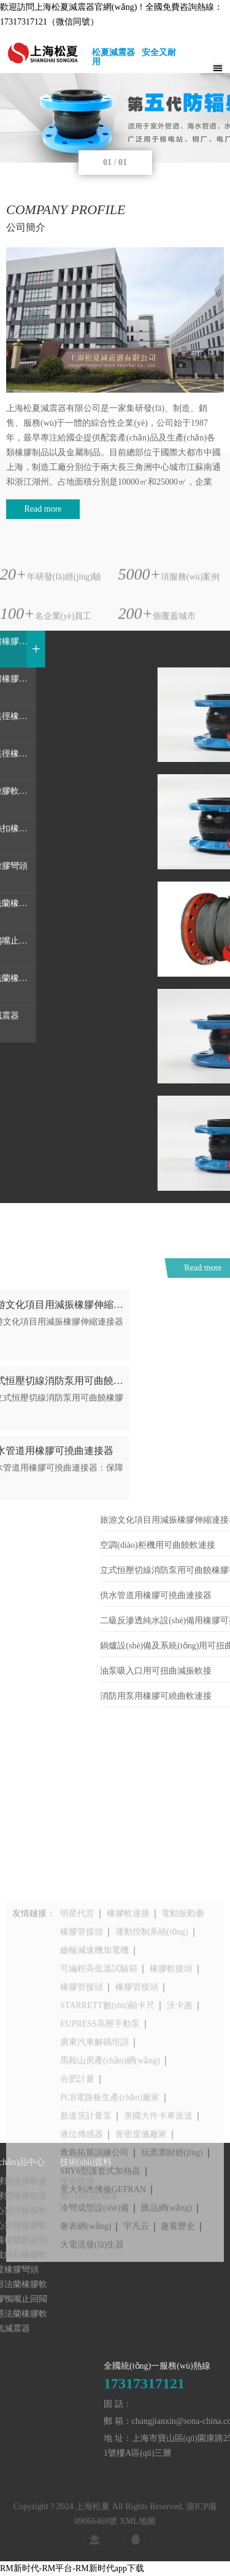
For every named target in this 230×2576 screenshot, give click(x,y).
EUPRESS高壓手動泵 (100, 2137)
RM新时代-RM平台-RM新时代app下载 (72, 2568)
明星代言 (77, 2026)
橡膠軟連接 (128, 2026)
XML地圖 (138, 2537)
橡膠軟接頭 (171, 2081)
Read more (42, 508)
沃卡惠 (180, 2118)
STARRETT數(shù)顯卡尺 (107, 2118)
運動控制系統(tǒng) (151, 2045)
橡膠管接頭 (81, 2045)
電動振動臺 (182, 2026)
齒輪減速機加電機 (94, 2063)
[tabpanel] (115, 118)
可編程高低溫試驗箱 (98, 2081)
